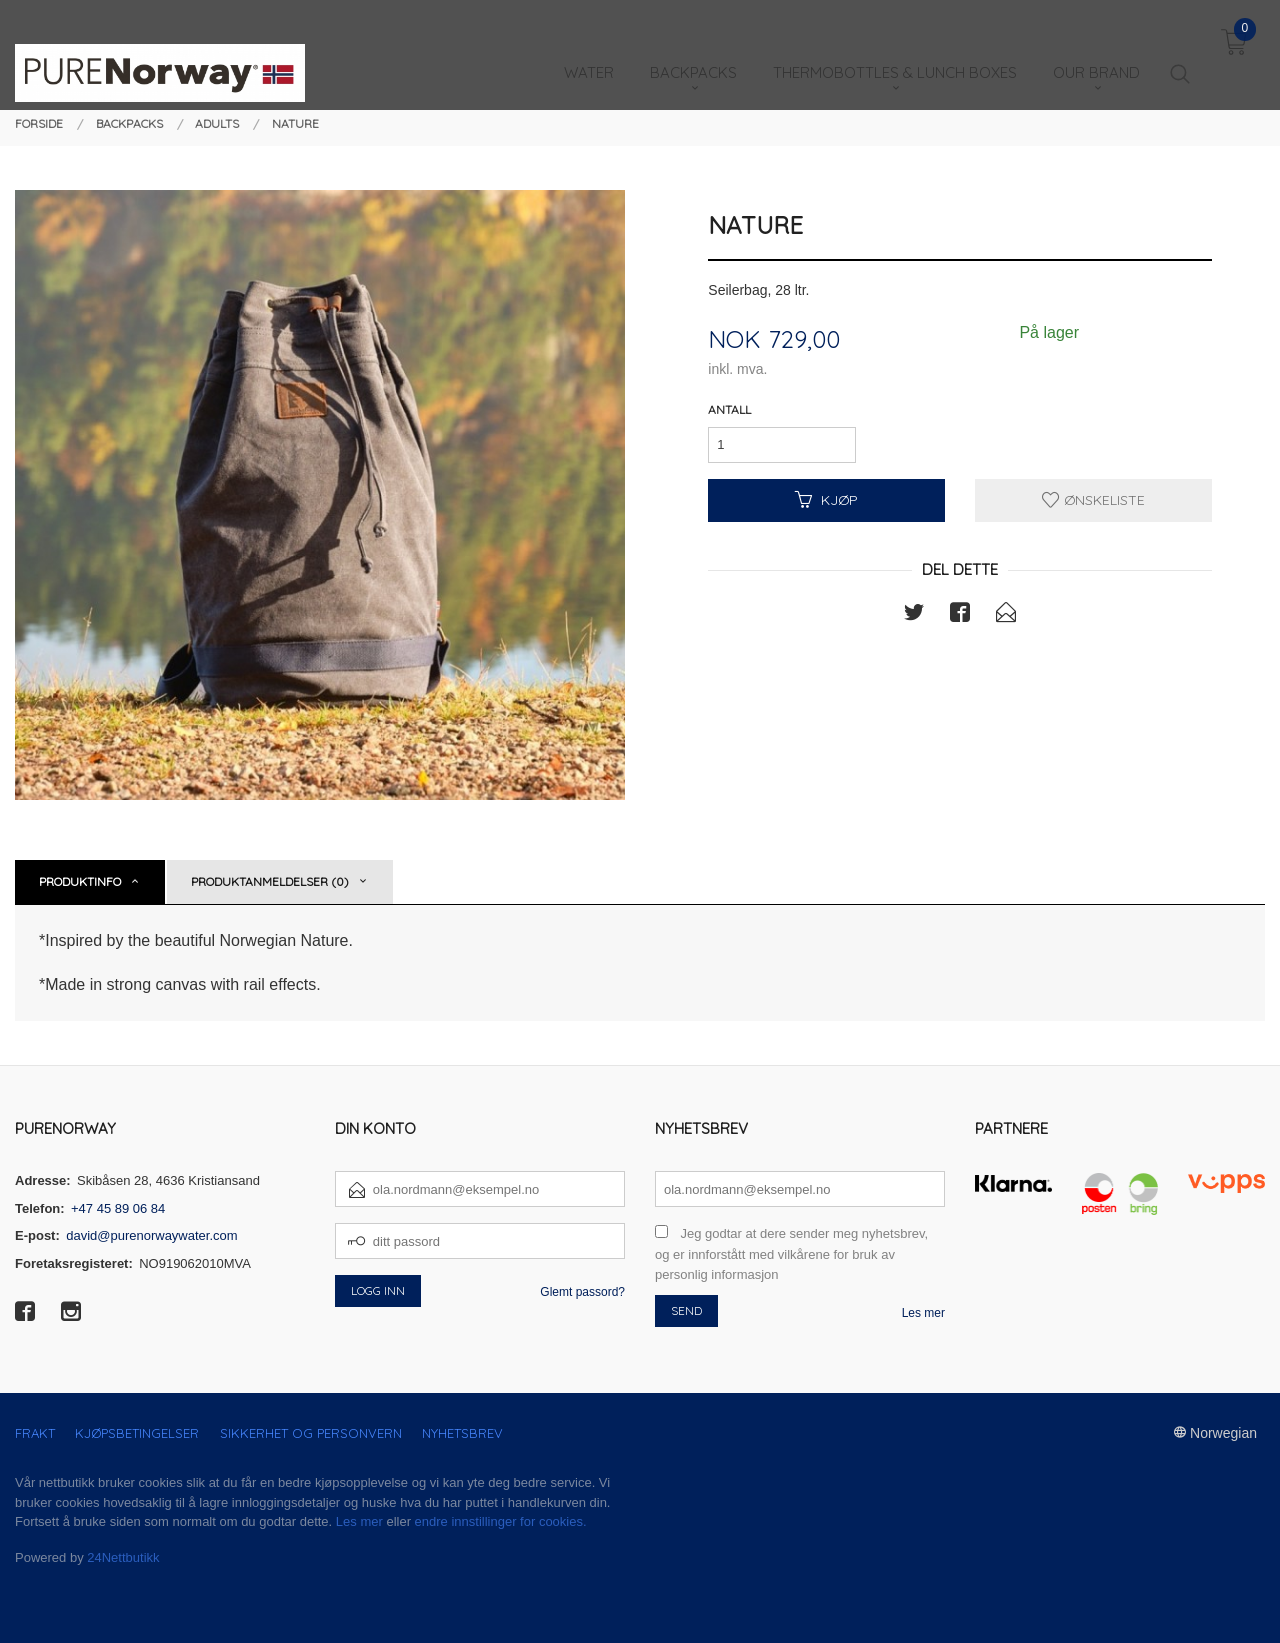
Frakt (35, 1433)
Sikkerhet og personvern (311, 1433)
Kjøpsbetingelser (137, 1433)
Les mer (923, 1313)
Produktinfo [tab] (80, 881)
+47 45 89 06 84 (118, 1208)
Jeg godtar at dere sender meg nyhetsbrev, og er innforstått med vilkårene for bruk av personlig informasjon (791, 1254)
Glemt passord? (582, 1292)
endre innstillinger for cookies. (501, 1521)
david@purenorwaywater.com (151, 1235)
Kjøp (826, 500)
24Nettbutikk (123, 1557)
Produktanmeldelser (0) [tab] (270, 881)
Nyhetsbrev (462, 1433)
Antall (729, 409)
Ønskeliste (1093, 500)
